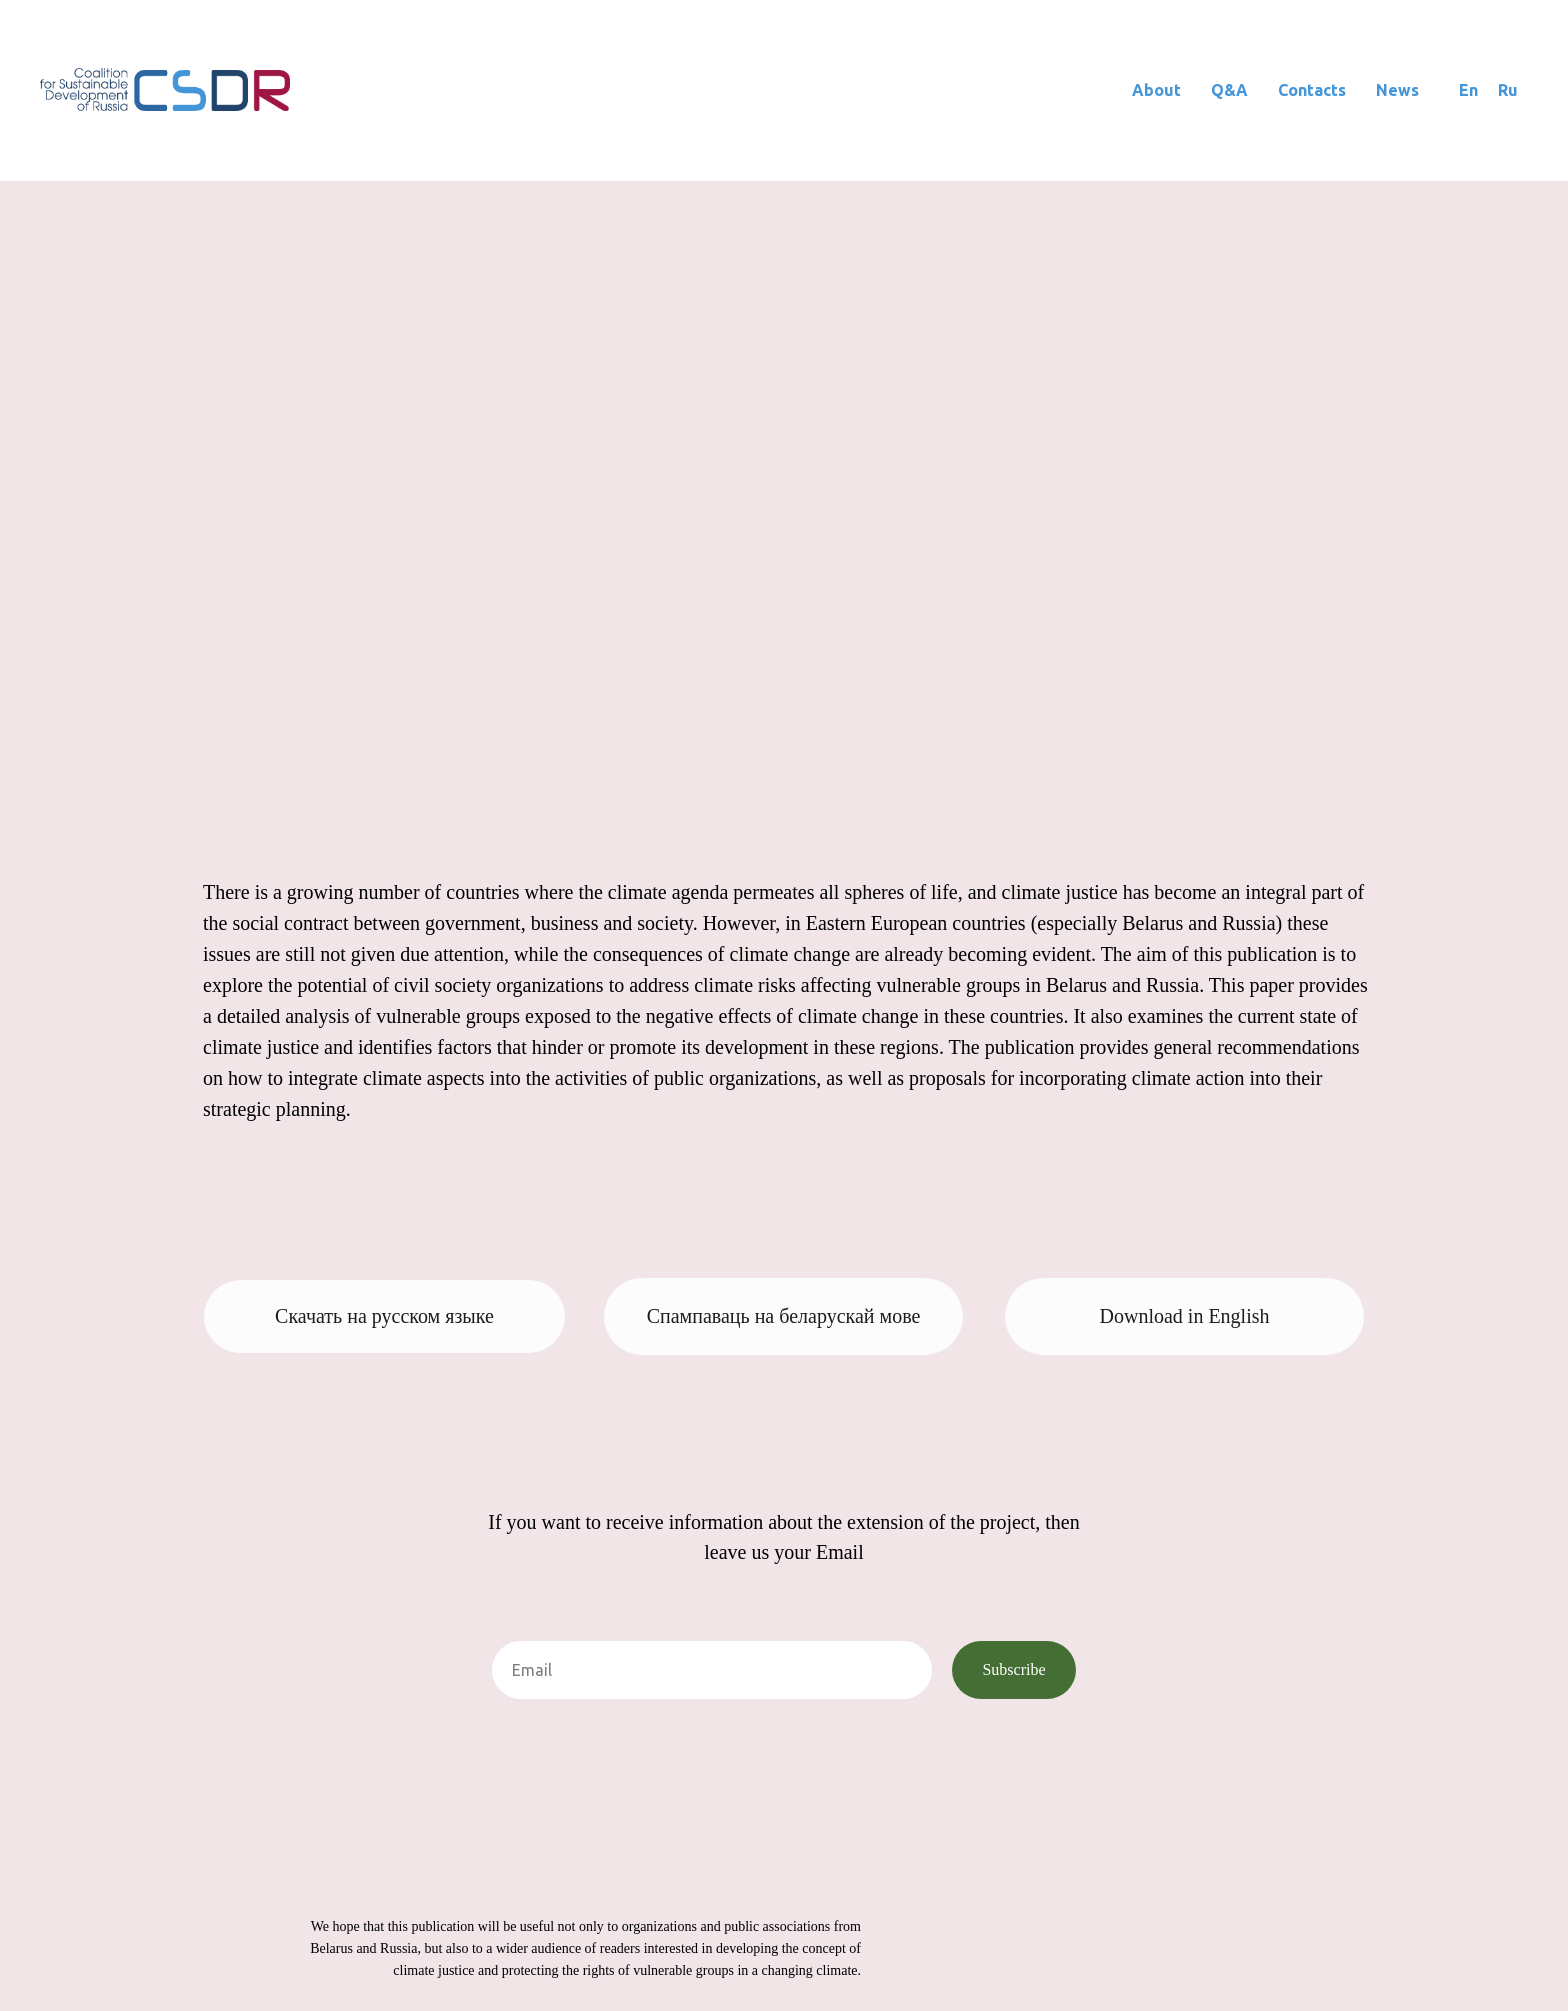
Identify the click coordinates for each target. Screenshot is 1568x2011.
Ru (1508, 90)
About (1156, 90)
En (1468, 90)
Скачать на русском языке (384, 1316)
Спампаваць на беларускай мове (784, 1316)
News (1397, 90)
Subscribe (1013, 1669)
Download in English (1185, 1316)
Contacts (1312, 90)
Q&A (1229, 90)
